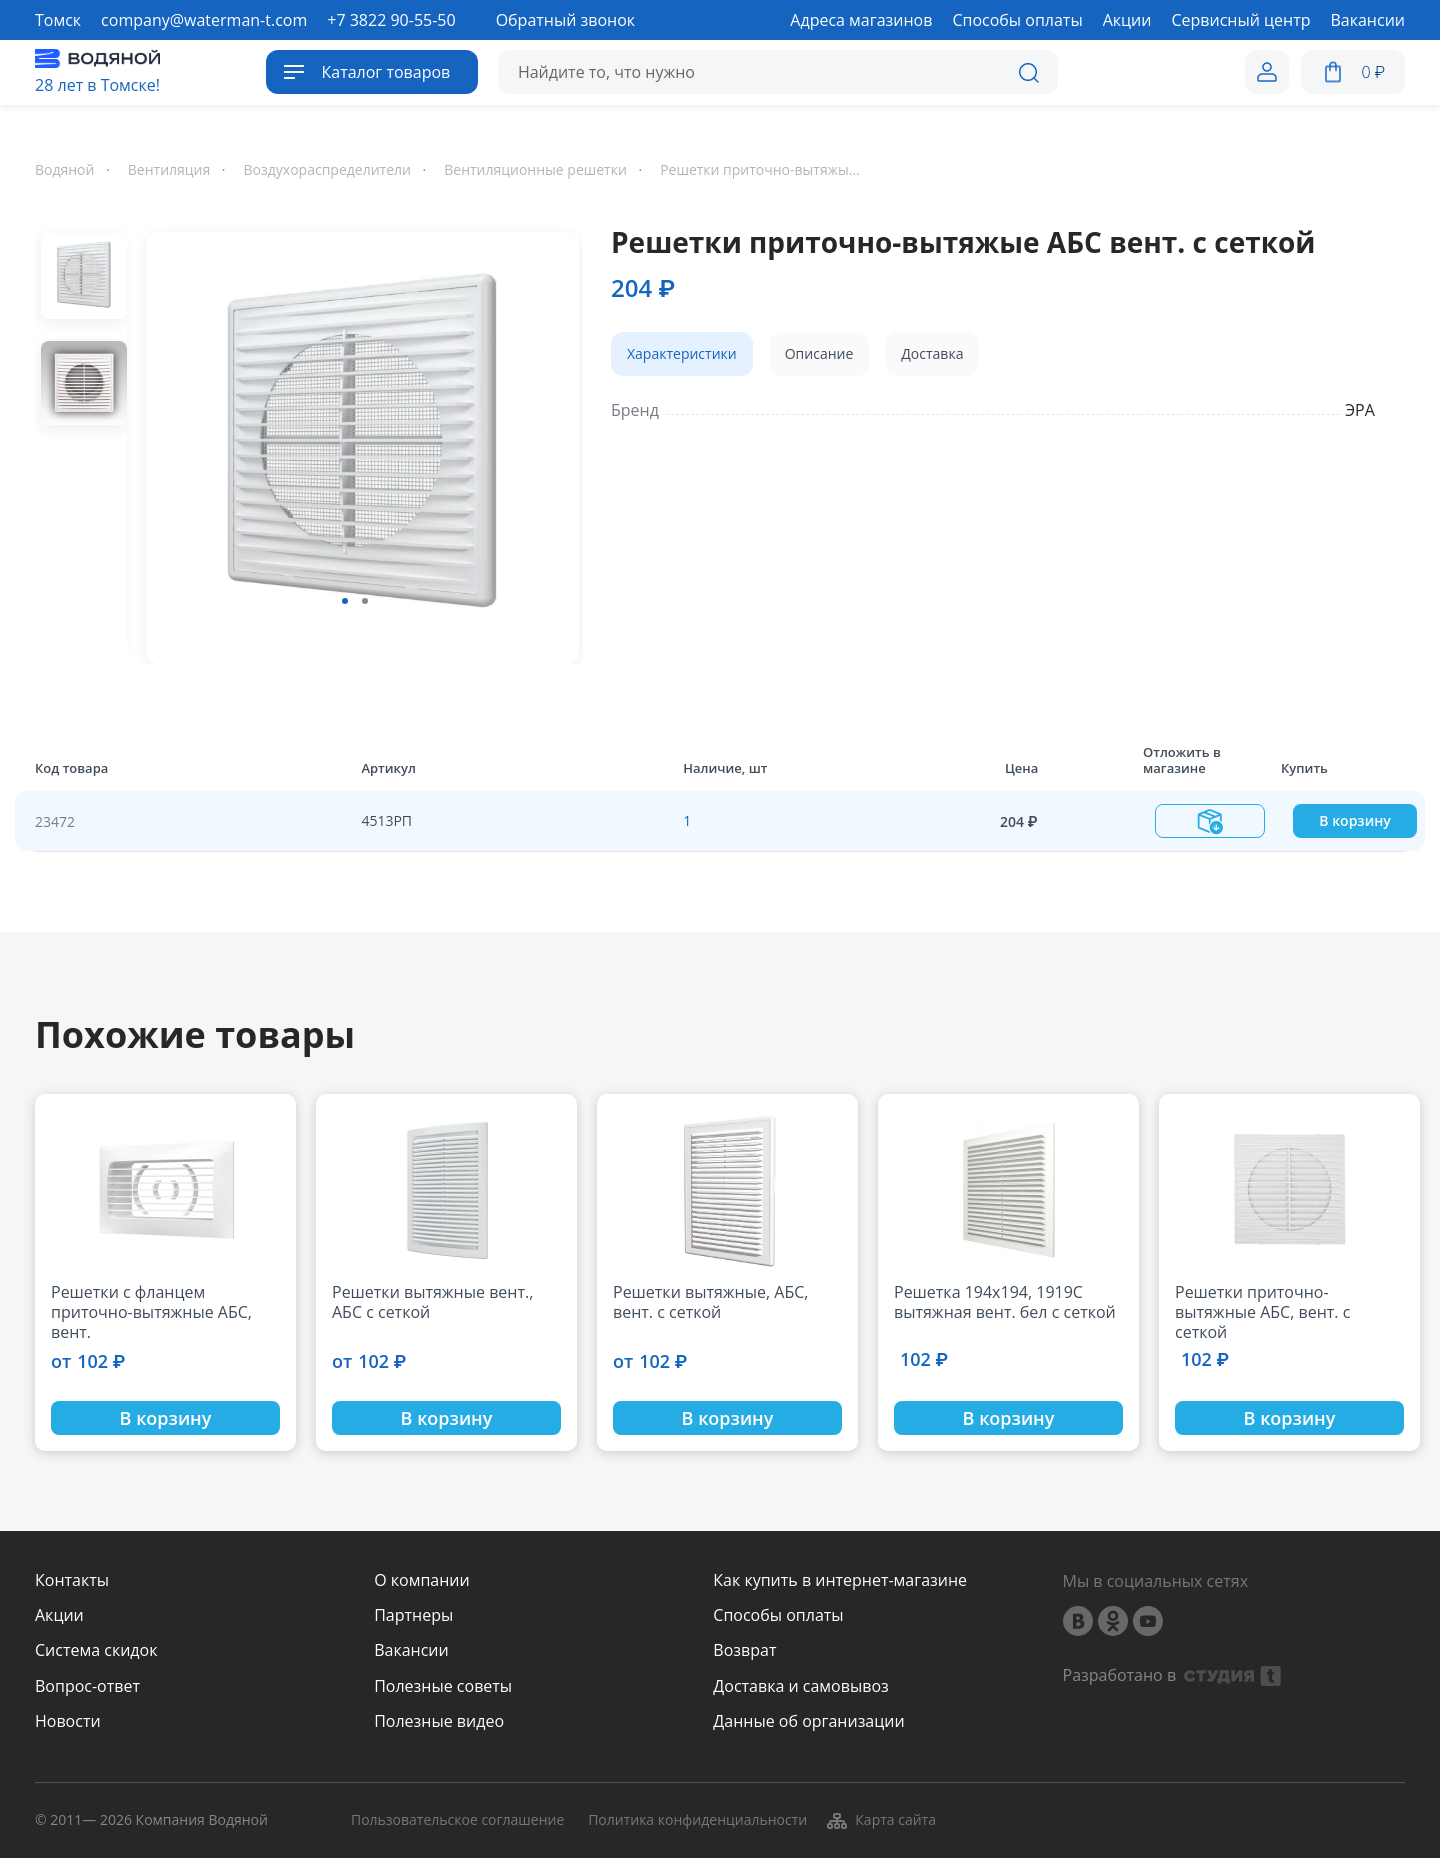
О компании (422, 1580)
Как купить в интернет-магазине (840, 1580)
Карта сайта (880, 1820)
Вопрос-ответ (87, 1686)
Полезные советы (443, 1686)
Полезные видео (439, 1721)
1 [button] (345, 601)
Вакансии (411, 1650)
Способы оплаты (778, 1615)
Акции (59, 1615)
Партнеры (413, 1615)
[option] (355, 444)
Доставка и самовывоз (800, 1686)
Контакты (72, 1580)
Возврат (744, 1650)
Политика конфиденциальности (697, 1820)
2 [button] (365, 601)
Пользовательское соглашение (457, 1820)
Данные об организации (808, 1721)
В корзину (1354, 820)
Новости (68, 1721)
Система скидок (96, 1650)
